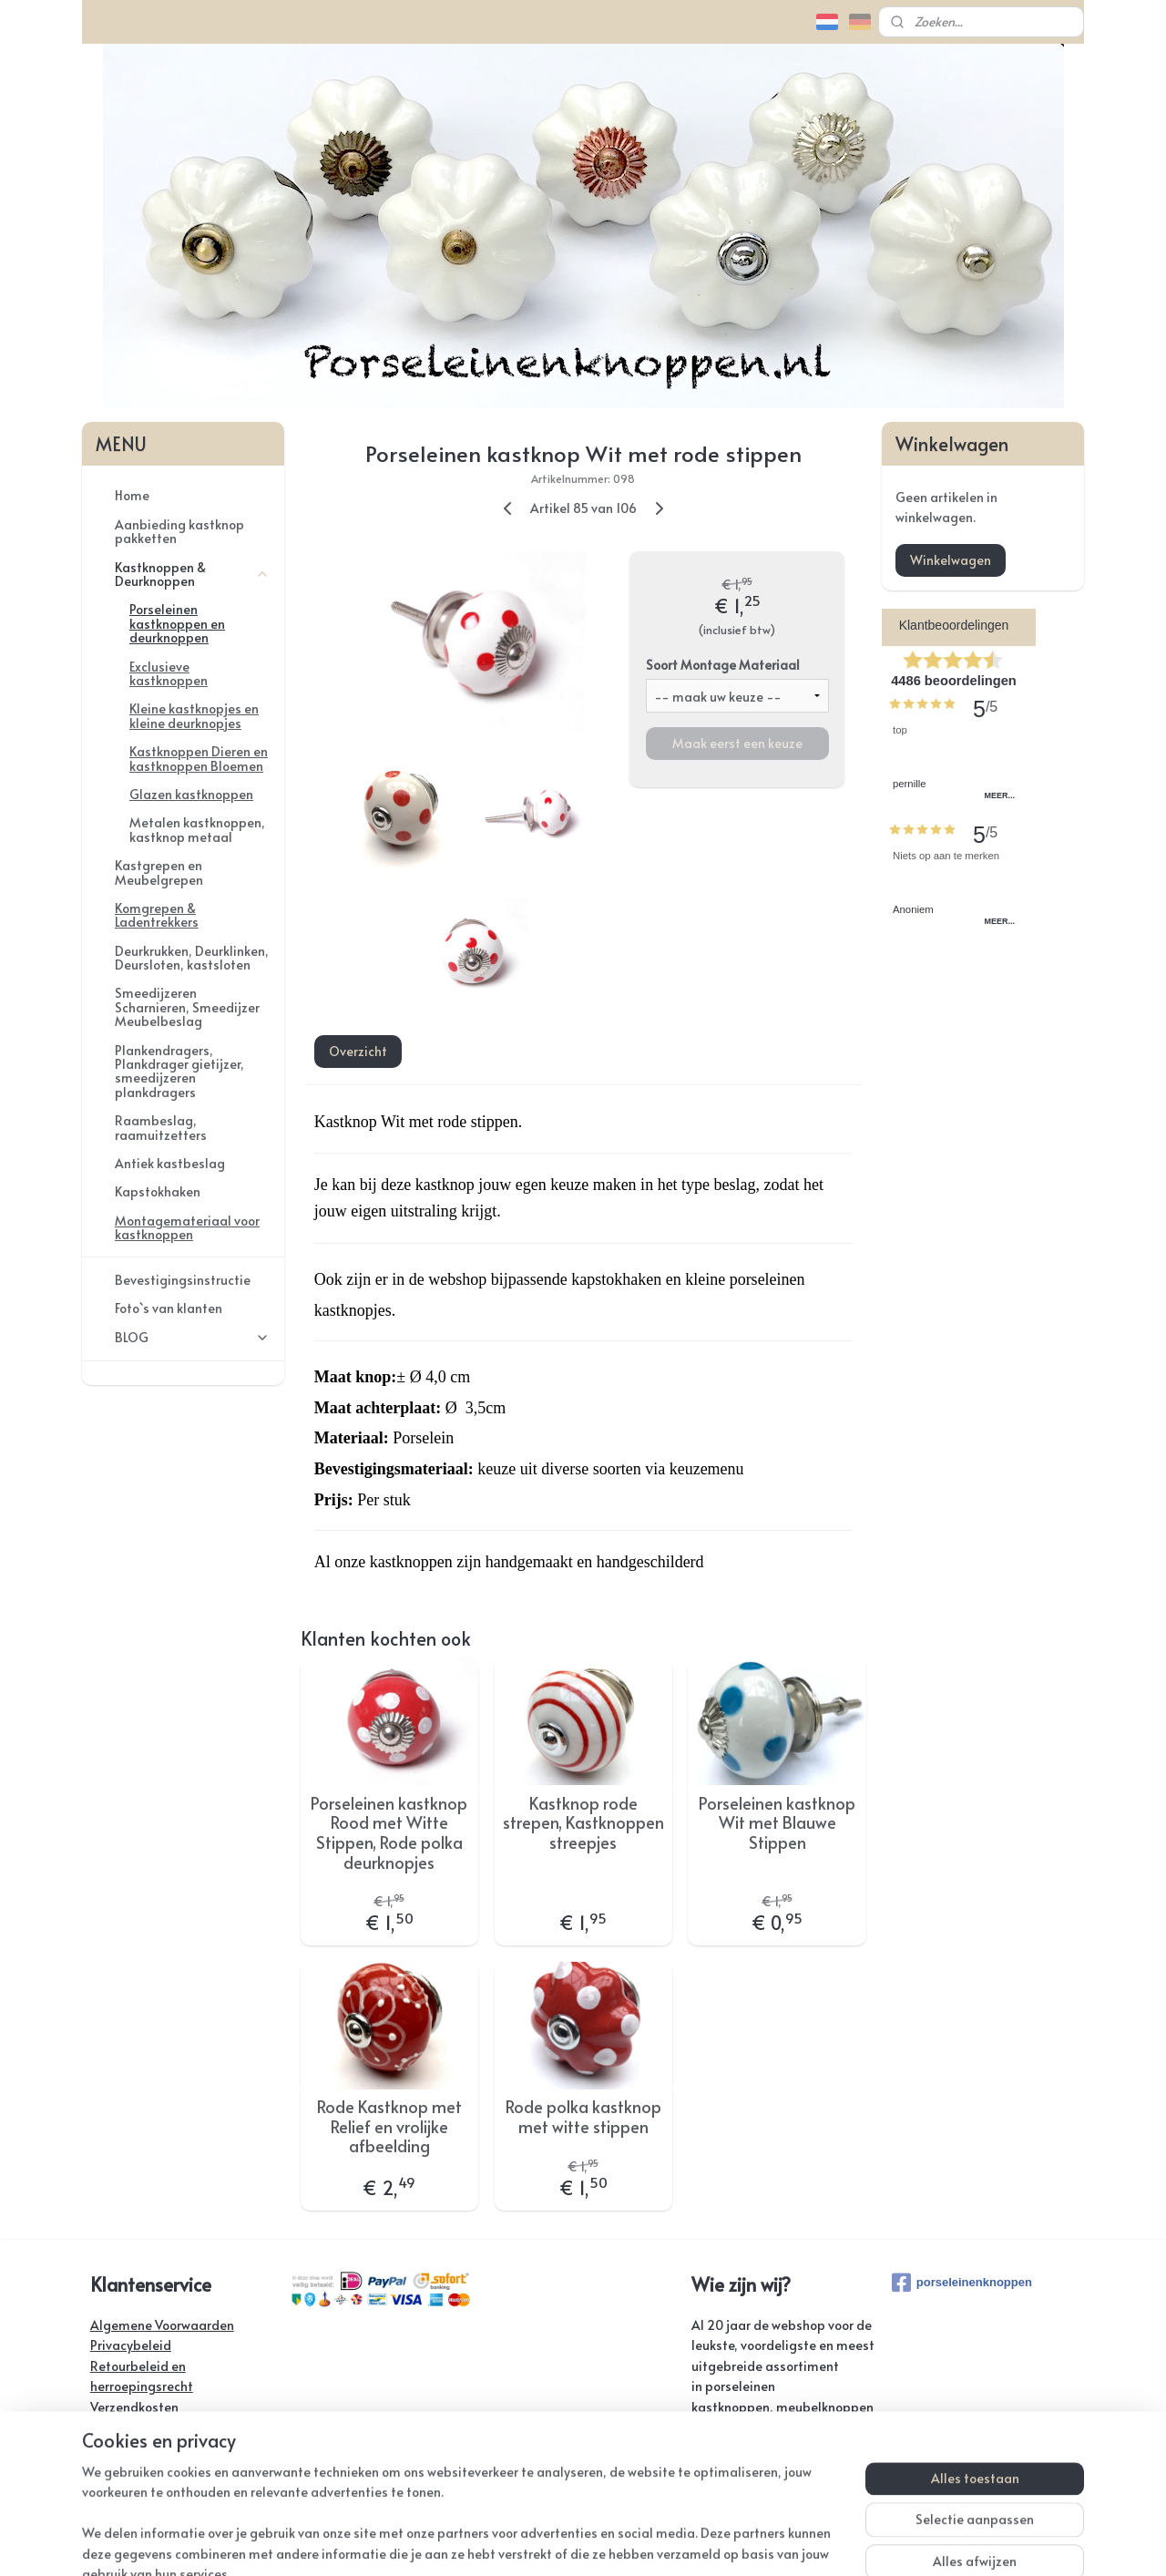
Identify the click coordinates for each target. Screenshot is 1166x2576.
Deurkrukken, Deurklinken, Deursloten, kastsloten (192, 957)
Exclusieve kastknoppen (168, 673)
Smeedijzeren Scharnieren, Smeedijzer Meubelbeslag (187, 1007)
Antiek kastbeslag (170, 1163)
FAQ (102, 2447)
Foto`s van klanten (168, 1308)
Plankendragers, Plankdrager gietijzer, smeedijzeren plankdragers (179, 1071)
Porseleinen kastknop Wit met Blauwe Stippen (777, 1822)
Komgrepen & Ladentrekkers (157, 914)
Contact (114, 2427)
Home (132, 495)
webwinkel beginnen (644, 2543)
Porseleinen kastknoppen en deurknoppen (177, 623)
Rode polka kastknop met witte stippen (582, 2116)
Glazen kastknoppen (191, 794)
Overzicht (357, 1051)
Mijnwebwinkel (801, 2543)
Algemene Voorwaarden (162, 2325)
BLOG (192, 1337)
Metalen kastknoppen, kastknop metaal (197, 829)
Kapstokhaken (157, 1191)
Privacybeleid (130, 2345)
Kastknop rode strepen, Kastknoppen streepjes (582, 1822)
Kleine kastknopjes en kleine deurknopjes (194, 715)
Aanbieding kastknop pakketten (179, 531)
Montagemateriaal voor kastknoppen (187, 1227)
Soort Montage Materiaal (722, 664)
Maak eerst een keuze (736, 743)
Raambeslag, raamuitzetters (161, 1127)
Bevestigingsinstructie (183, 1279)
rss (576, 2543)
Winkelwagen (950, 560)
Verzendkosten (134, 2407)
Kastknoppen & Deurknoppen (192, 574)
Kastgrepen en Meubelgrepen (159, 872)
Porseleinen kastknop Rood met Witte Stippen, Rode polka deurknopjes (389, 1832)
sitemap (539, 2543)
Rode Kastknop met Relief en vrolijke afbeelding (389, 2126)
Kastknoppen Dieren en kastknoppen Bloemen (198, 758)
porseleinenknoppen (962, 2283)
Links (104, 2468)
